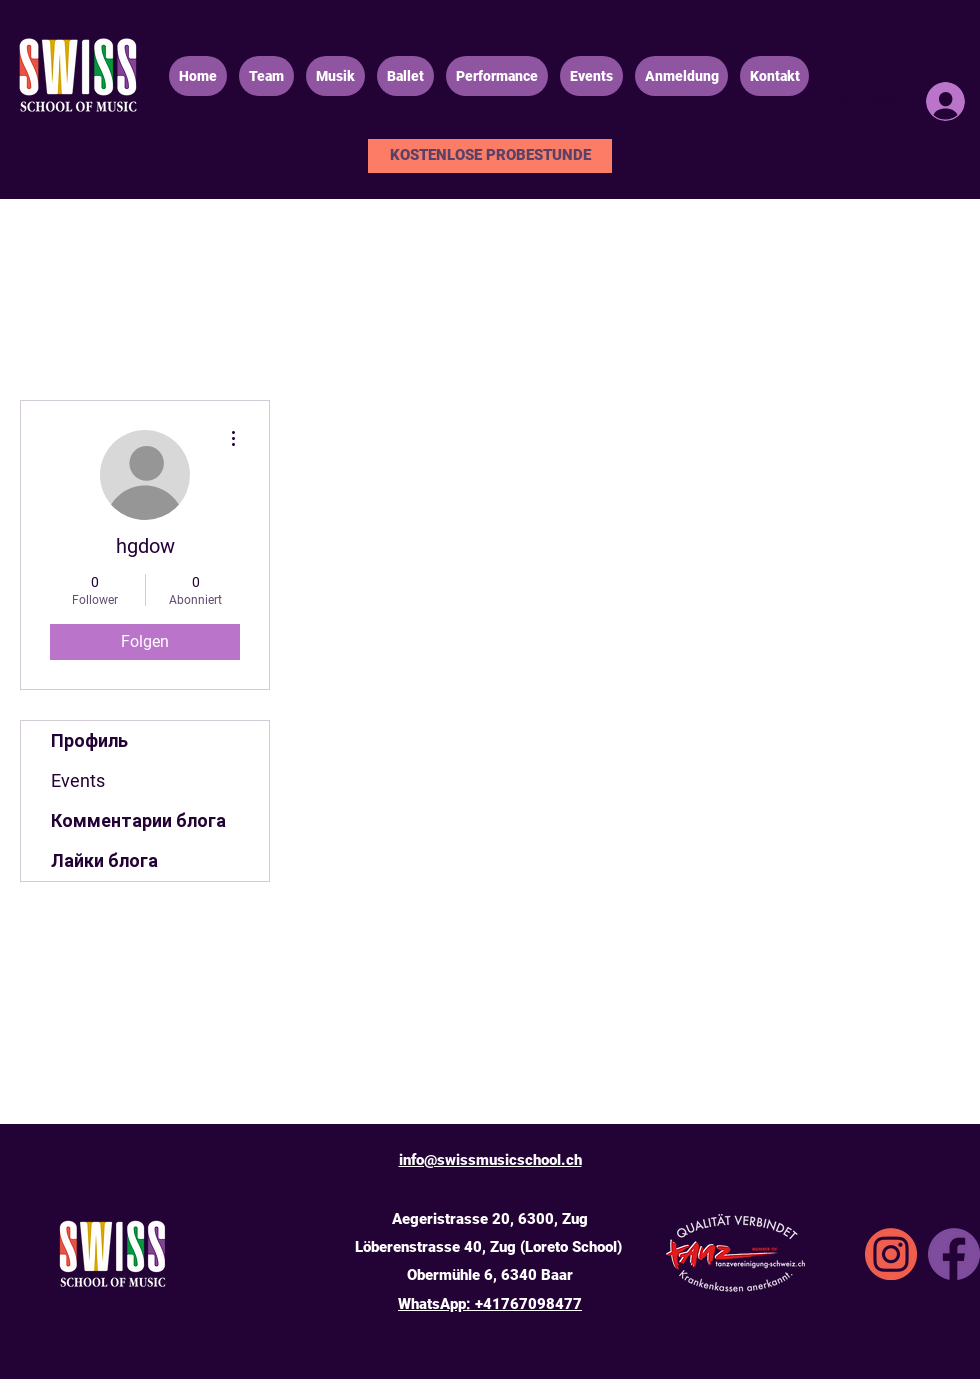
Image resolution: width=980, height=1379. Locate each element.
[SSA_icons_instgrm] (891, 1254)
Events (78, 780)
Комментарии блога (138, 820)
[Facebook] (954, 1254)
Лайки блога (104, 860)
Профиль (89, 740)
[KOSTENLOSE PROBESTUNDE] (490, 156)
